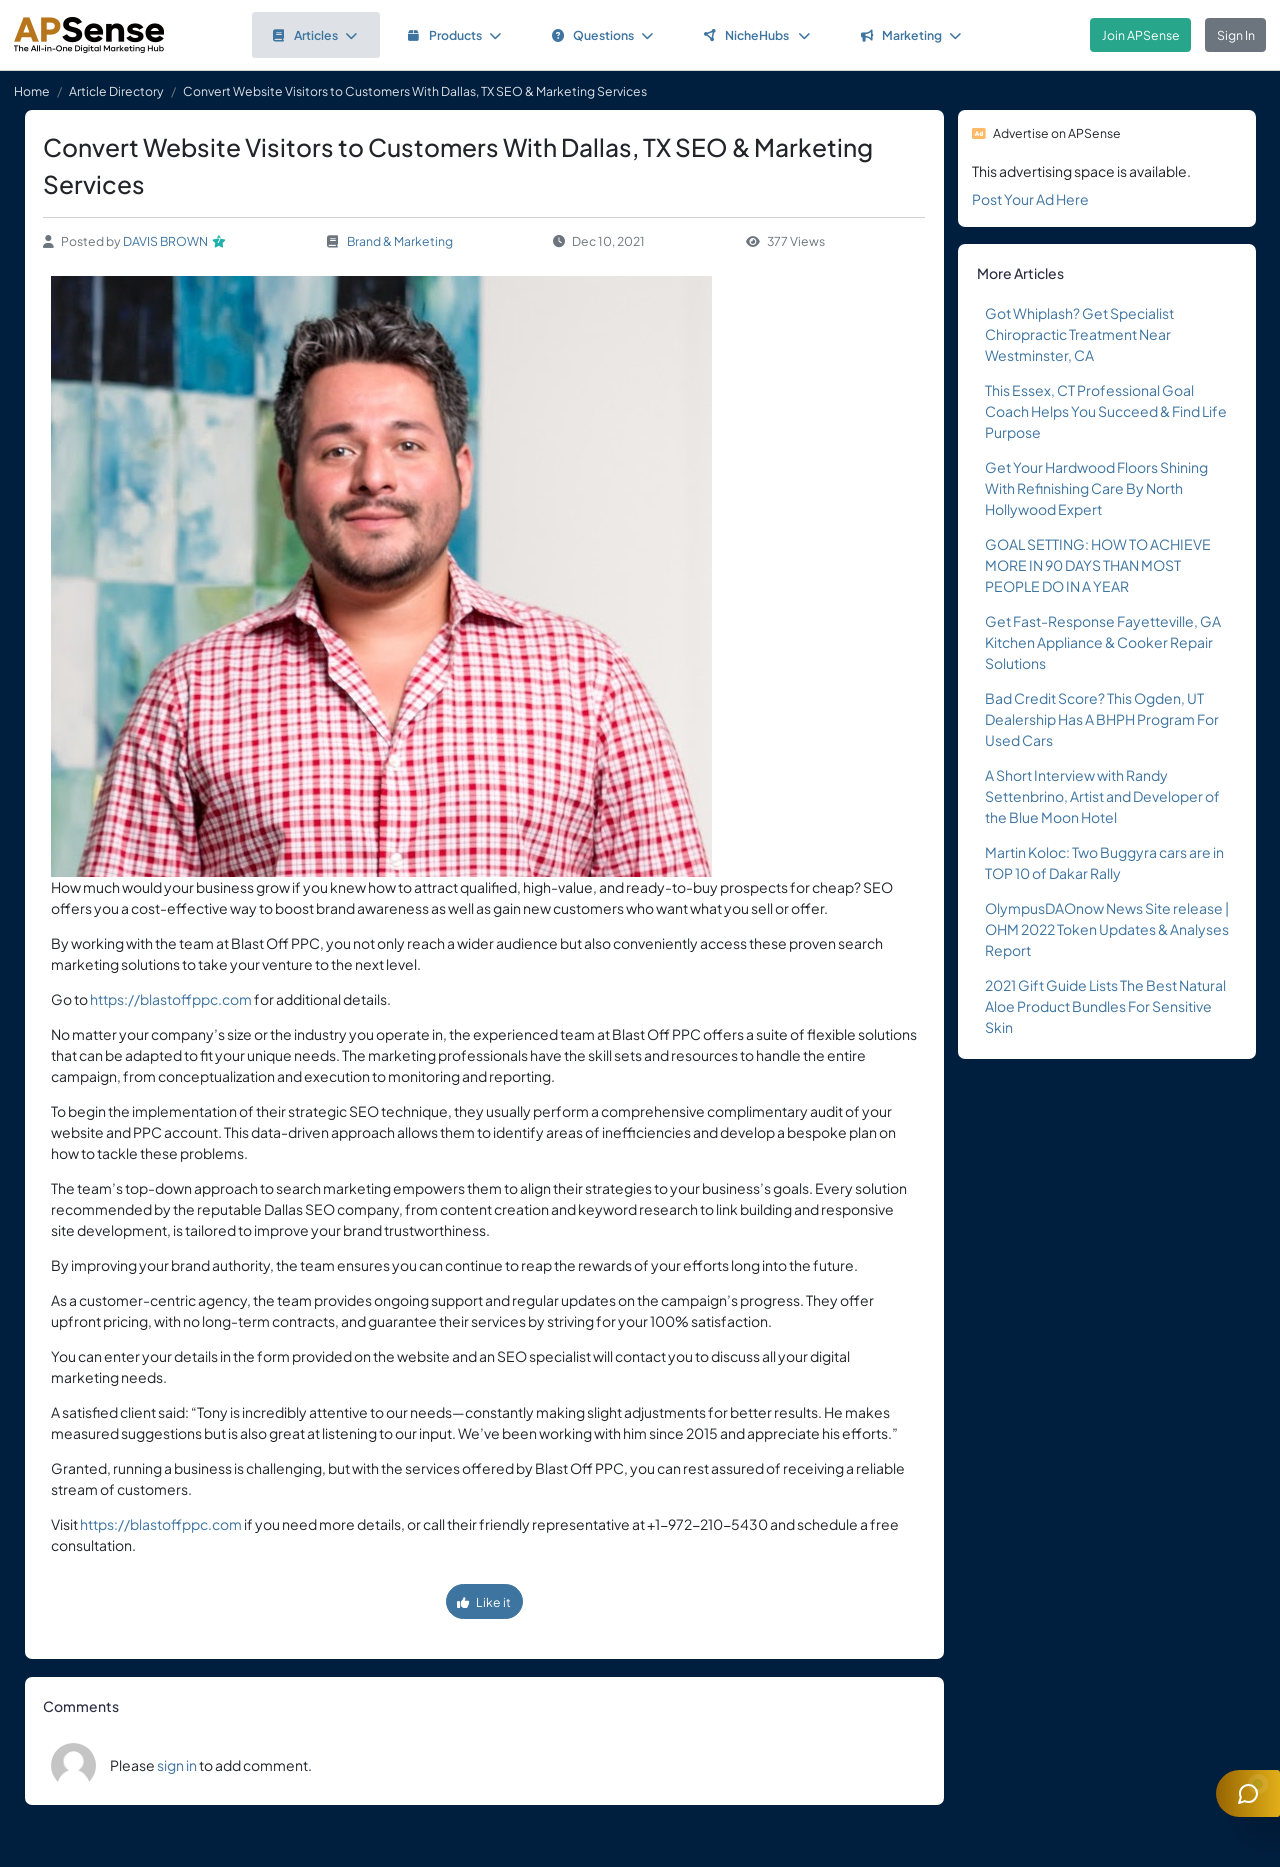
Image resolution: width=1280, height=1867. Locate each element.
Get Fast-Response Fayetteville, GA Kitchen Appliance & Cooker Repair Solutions (1103, 642)
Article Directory (116, 91)
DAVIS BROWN (165, 241)
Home (32, 91)
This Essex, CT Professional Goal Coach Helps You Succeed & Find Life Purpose (1106, 411)
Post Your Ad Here (1030, 199)
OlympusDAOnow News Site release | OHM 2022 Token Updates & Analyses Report (1107, 929)
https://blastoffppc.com (171, 999)
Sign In (1236, 35)
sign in (177, 1765)
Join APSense (1141, 35)
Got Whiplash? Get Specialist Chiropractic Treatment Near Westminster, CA (1079, 334)
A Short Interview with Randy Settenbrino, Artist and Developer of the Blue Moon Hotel (1102, 796)
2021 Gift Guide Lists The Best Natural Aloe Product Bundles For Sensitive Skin (1105, 1006)
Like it (484, 1602)
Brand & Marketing (400, 241)
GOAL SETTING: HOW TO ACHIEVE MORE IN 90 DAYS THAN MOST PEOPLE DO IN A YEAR (1098, 565)
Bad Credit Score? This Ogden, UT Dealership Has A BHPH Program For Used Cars (1102, 719)
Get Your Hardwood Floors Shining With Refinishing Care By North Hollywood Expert (1096, 488)
